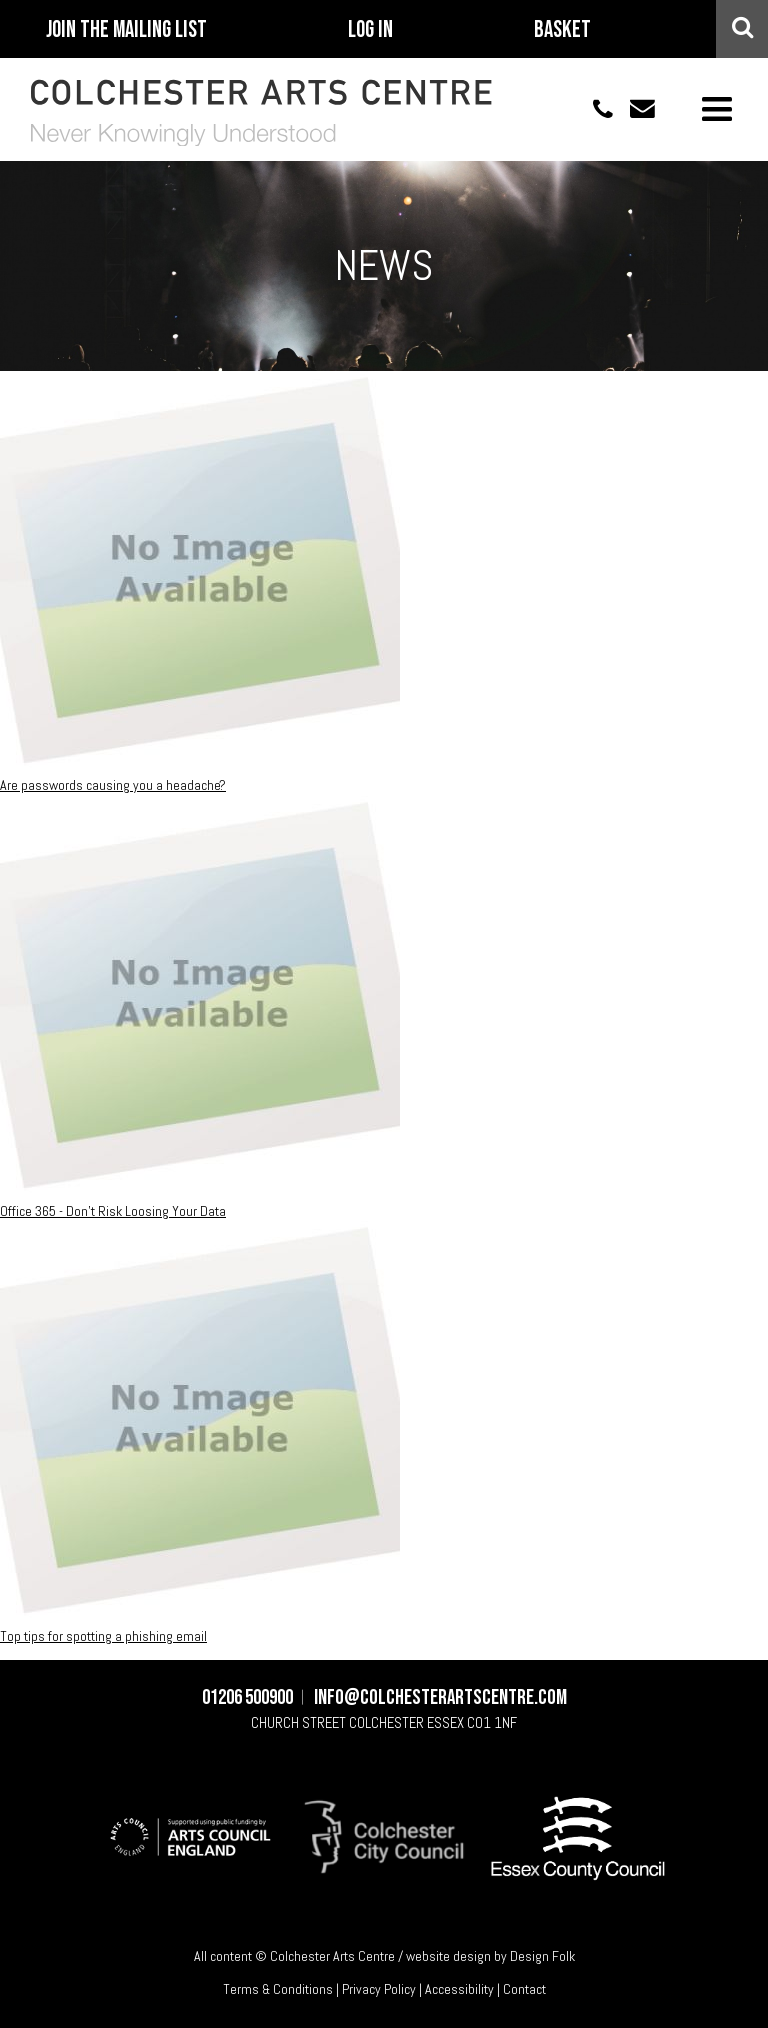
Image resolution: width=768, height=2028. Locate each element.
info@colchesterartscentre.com (634, 108)
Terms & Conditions (278, 1989)
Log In (370, 30)
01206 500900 (592, 108)
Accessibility (459, 1989)
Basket (562, 30)
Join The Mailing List (126, 30)
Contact (524, 1989)
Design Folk (542, 1956)
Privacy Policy (379, 1989)
